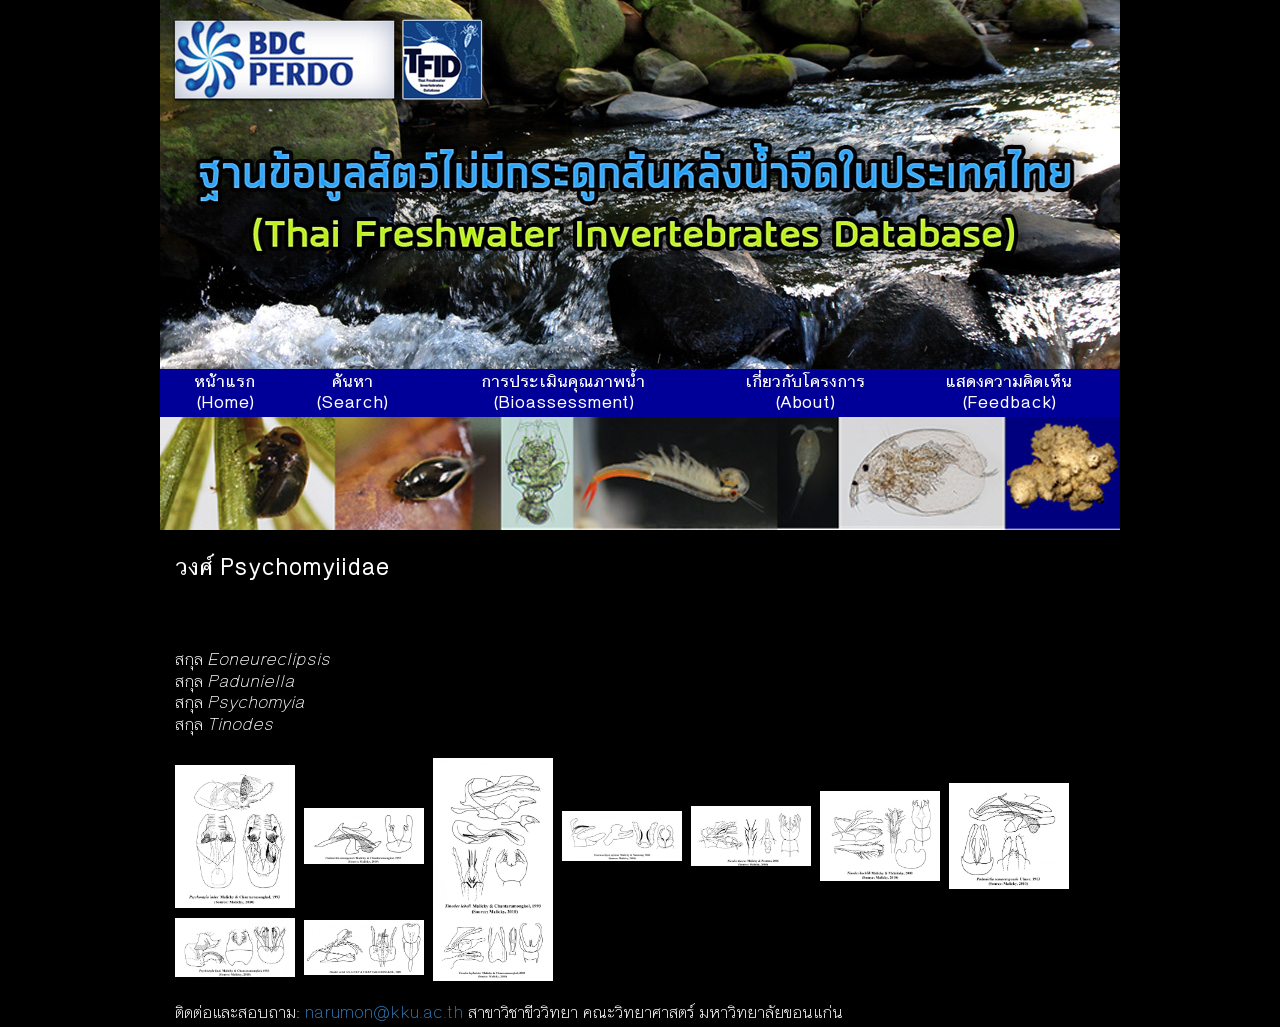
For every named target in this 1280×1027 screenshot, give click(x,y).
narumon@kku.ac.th (384, 1014)
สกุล (253, 661)
